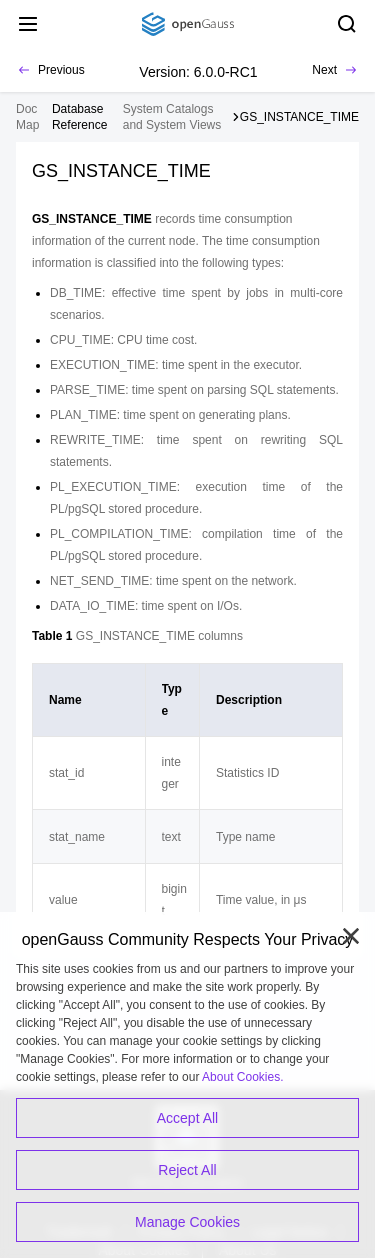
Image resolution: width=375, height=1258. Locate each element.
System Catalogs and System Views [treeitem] (172, 117)
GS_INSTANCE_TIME (299, 117)
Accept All (187, 1118)
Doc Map (27, 117)
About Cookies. (242, 1077)
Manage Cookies (187, 1222)
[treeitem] (83, 117)
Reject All (187, 1170)
